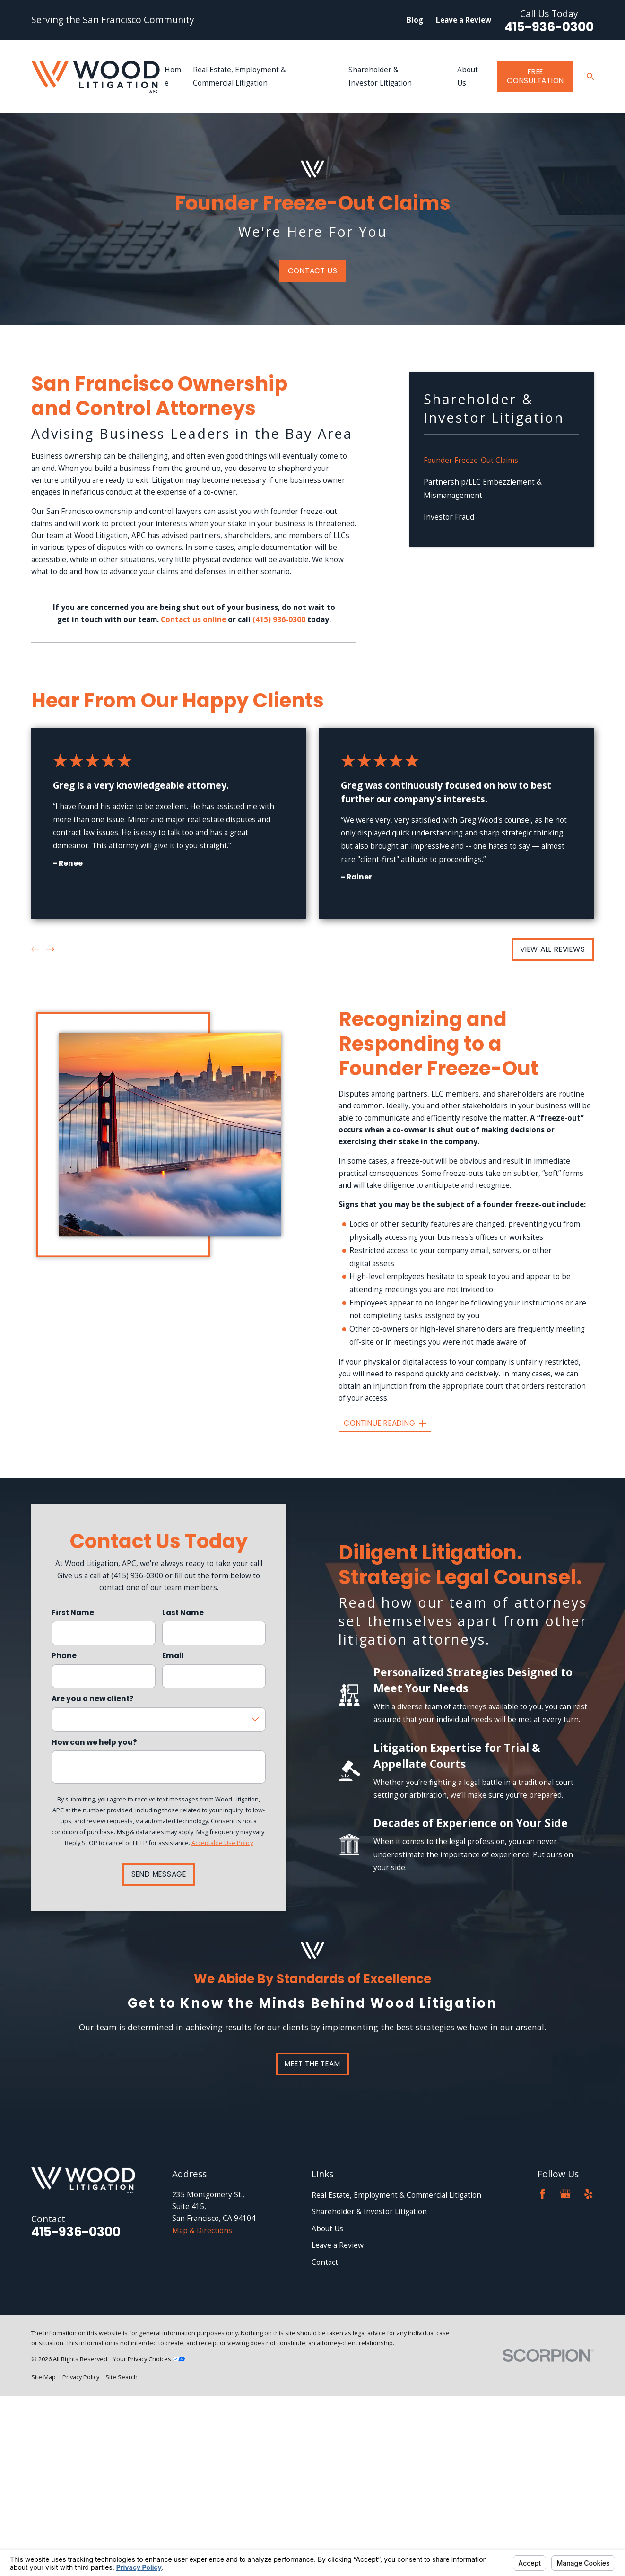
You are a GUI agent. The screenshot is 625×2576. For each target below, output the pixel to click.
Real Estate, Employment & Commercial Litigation (396, 2195)
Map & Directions (202, 2231)
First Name (73, 1613)
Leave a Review (463, 20)
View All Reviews (552, 949)
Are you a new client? (93, 1699)
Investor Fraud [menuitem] (449, 517)
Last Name (183, 1613)
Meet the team (312, 2064)
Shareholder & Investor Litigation (369, 2212)
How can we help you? (94, 1742)
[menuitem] (43, 2377)
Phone (64, 1656)
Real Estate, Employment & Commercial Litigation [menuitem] (239, 76)
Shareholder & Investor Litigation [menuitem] (380, 76)
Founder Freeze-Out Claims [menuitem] (471, 460)
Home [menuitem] (173, 76)
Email (173, 1656)
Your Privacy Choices (149, 2359)
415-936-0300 (549, 27)
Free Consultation (535, 76)
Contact (325, 2262)
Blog (415, 20)
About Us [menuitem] (467, 76)
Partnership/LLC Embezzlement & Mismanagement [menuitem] (483, 488)
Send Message (158, 1874)
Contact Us (313, 271)
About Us (327, 2229)
